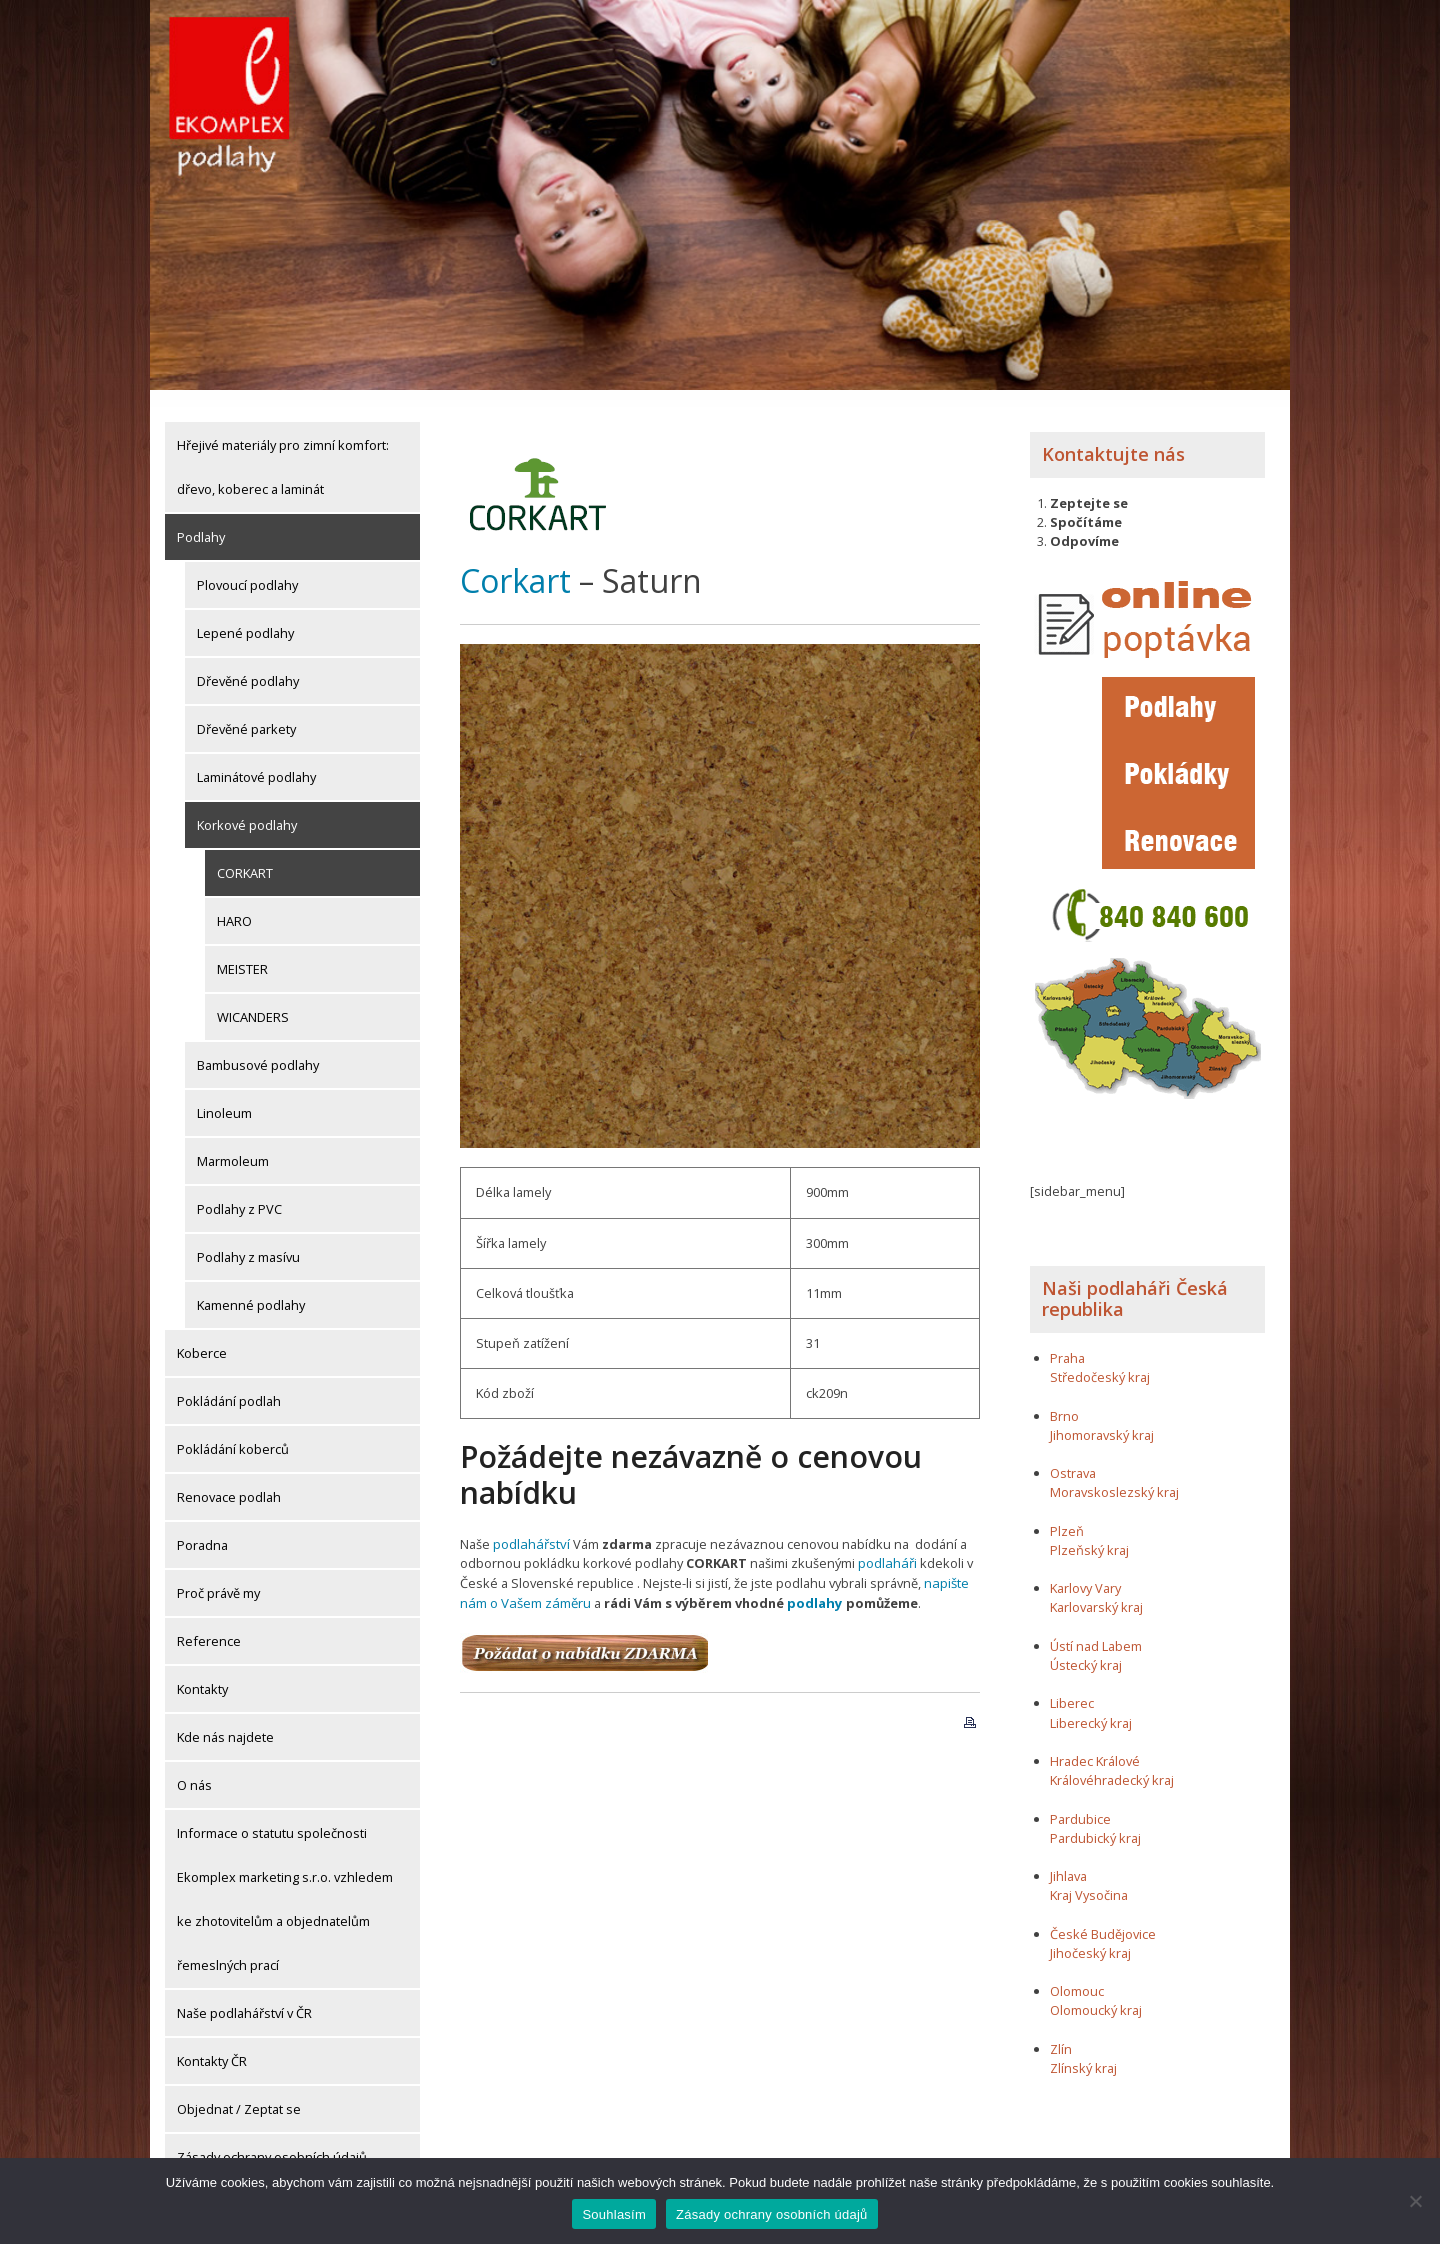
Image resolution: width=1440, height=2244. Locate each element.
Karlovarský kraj (1096, 1590)
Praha (1067, 1341)
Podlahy (201, 520)
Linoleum (224, 1096)
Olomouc (1077, 1974)
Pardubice (1080, 1801)
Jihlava (1068, 1859)
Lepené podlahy (245, 616)
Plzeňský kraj (1089, 1533)
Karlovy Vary (1085, 1571)
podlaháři (886, 1546)
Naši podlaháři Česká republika (1135, 1282)
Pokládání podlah (229, 1384)
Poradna (202, 1528)
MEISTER (242, 952)
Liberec (1072, 1686)
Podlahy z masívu (248, 1240)
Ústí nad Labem (1096, 1629)
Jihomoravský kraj (1102, 1418)
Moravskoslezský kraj (1114, 1475)
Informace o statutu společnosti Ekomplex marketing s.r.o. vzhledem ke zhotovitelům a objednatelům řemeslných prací (285, 1882)
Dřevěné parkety (246, 712)
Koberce (202, 1336)
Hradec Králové (1095, 1744)
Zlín (1061, 2032)
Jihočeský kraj (1090, 1936)
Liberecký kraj (1091, 1706)
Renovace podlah (229, 1480)
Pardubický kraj (1095, 1821)
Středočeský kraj (1100, 1360)
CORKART (245, 856)
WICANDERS (253, 1000)
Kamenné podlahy (251, 1288)
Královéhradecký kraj (1112, 1763)
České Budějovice (1103, 1917)
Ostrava (1073, 1456)
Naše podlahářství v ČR (244, 1996)
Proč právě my (218, 1576)
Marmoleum (233, 1144)
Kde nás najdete (225, 1720)
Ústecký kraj (1086, 1648)
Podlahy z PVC (239, 1192)
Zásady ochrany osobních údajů (272, 2140)
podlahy (811, 1584)
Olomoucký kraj (1096, 1993)
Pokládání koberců (233, 1432)
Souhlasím (614, 2214)
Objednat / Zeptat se (239, 2092)
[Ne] (1415, 2201)
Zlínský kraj (1083, 2051)
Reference (209, 1624)
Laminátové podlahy (256, 760)
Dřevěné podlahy (248, 664)
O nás (194, 1768)
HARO (234, 904)
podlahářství (530, 1526)
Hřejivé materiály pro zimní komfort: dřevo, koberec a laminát (283, 450)
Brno (1064, 1399)
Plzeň (1067, 1514)
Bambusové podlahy (258, 1048)
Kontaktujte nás (1113, 437)
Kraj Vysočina (1089, 1878)
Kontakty (202, 1672)
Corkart (515, 562)
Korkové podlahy (247, 808)
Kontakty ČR (212, 2044)
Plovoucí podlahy (247, 568)
